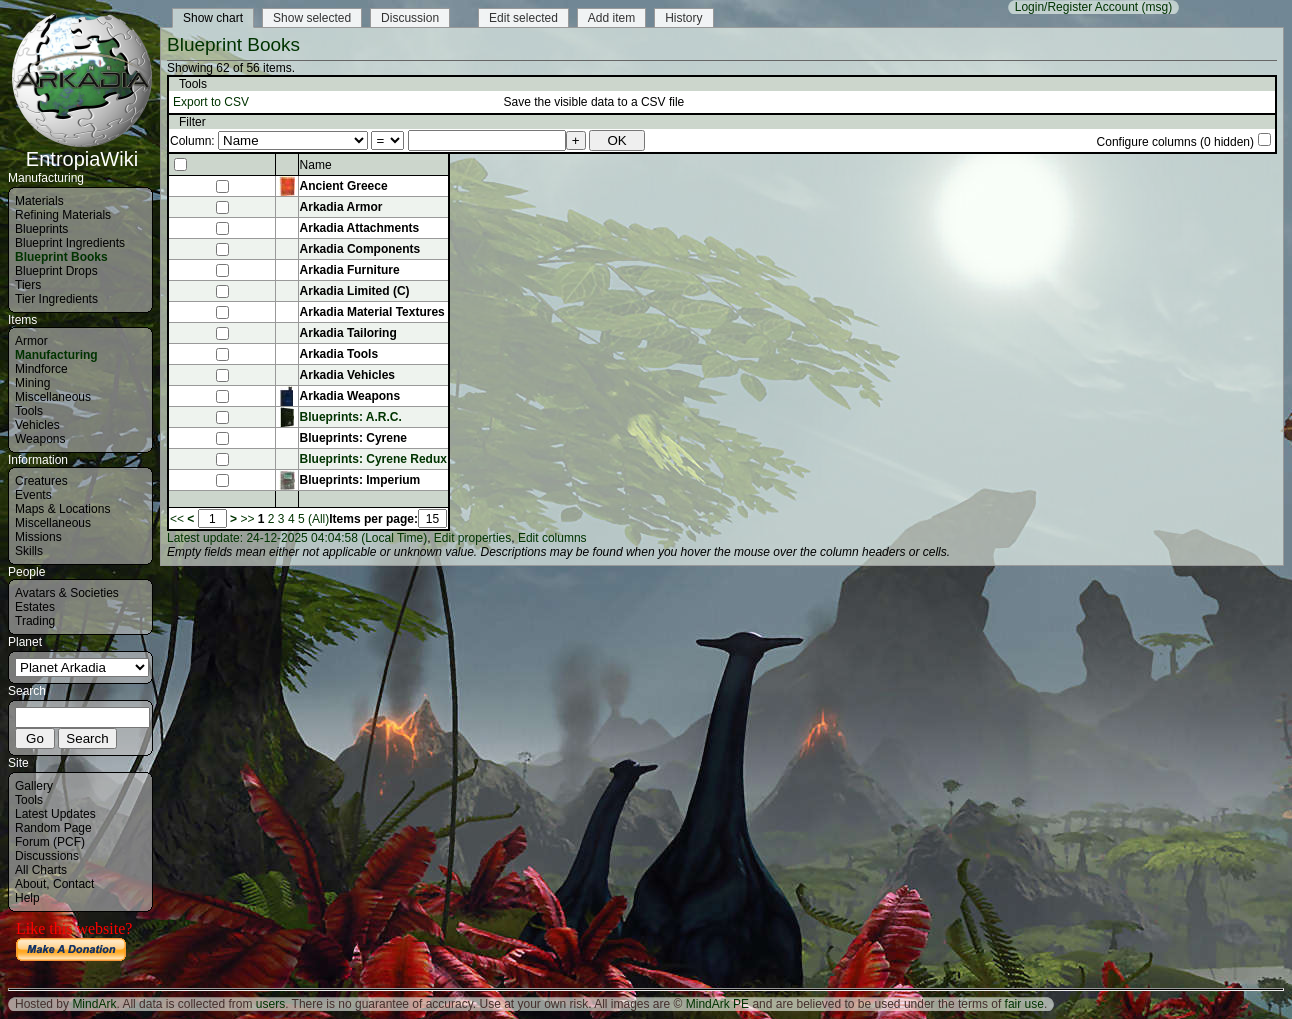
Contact (73, 884)
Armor (31, 341)
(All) (318, 519)
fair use (1024, 1004)
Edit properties (472, 538)
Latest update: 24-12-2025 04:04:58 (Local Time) (297, 538)
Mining (32, 383)
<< (177, 519)
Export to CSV (211, 102)
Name (316, 165)
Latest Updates (55, 814)
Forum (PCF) (50, 842)
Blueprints (41, 229)
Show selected (312, 18)
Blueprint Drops (56, 271)
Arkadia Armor (341, 207)
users (270, 1004)
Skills (29, 551)
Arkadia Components (360, 249)
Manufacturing (56, 355)
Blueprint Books (61, 257)
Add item (611, 18)
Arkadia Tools (339, 354)
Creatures (41, 481)
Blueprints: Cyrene (353, 438)
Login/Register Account (1076, 7)
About (30, 884)
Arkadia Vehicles (347, 375)
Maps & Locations (62, 509)
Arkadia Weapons (350, 396)
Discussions (47, 856)
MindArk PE (717, 1004)
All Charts (41, 870)
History (683, 18)
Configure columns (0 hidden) (1175, 142)
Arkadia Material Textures (372, 312)
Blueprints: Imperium (360, 480)
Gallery (34, 786)
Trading (35, 621)
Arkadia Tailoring (348, 333)
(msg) (1157, 7)
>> (247, 519)
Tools (29, 411)
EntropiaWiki (82, 150)
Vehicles (37, 425)
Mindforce (41, 369)
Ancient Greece (344, 186)
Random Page (53, 828)
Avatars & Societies (67, 593)
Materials (39, 201)
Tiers (28, 285)
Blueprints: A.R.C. (351, 417)
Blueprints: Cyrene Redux (373, 459)
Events (33, 495)
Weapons (40, 439)
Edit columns (552, 538)
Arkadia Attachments (360, 228)
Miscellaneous (53, 397)
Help (27, 898)
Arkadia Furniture (350, 270)
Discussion (410, 18)
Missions (38, 537)
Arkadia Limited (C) (355, 291)
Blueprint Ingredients (70, 243)
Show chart (213, 18)
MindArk (94, 1004)
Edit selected (523, 18)
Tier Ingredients (56, 299)
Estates (35, 607)
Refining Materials (63, 215)
